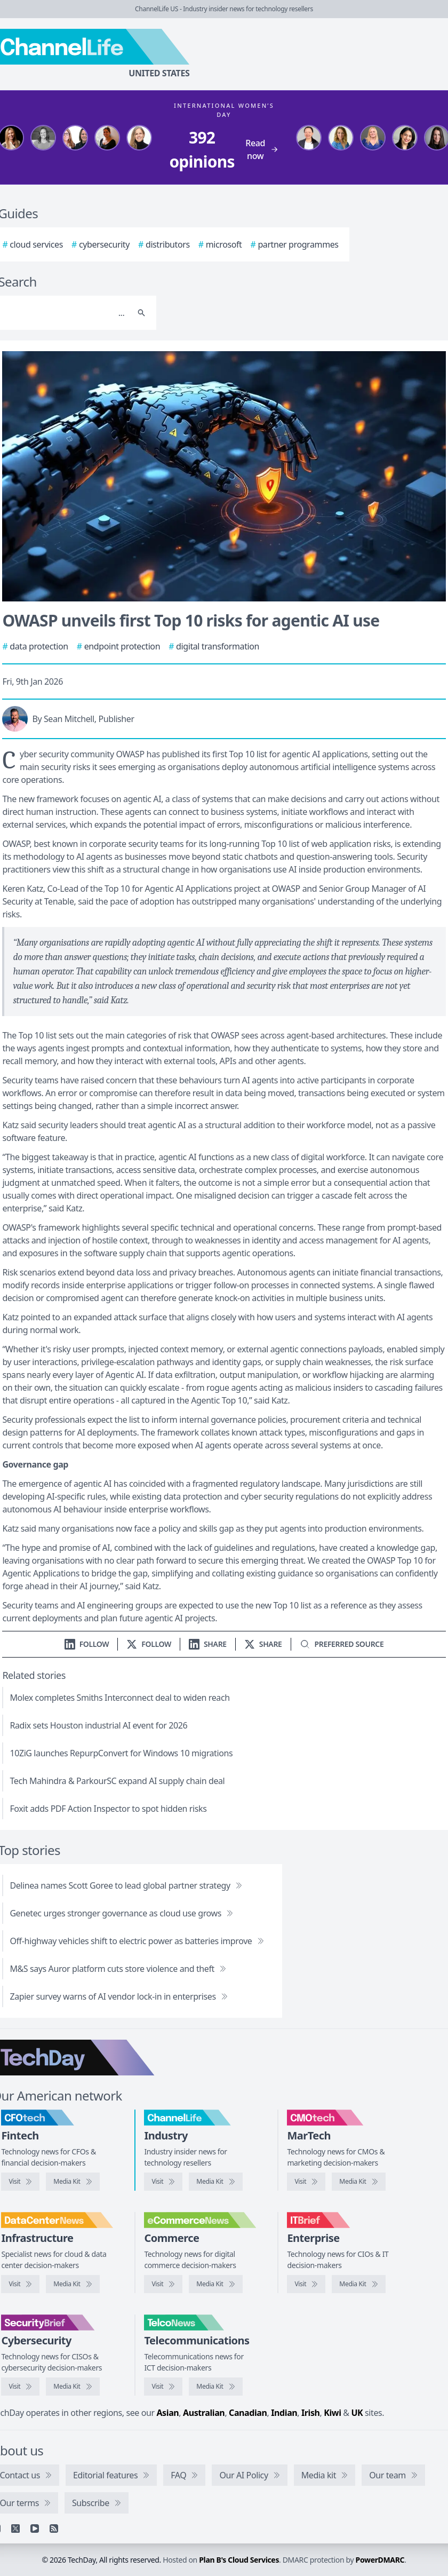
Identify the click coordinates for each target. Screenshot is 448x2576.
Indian (284, 2413)
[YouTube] (34, 2528)
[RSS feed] (54, 2528)
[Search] (141, 313)
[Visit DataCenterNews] (20, 2284)
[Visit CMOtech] (306, 2182)
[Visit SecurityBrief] (20, 2386)
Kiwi (332, 2413)
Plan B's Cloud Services (239, 2560)
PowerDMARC (380, 2560)
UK (357, 2413)
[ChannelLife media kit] (215, 2182)
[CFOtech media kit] (72, 2182)
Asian (167, 2413)
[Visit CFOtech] (20, 2182)
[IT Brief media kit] (358, 2284)
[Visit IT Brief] (306, 2284)
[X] (15, 2528)
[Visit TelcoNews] (163, 2386)
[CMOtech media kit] (358, 2182)
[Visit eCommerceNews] (163, 2284)
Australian (204, 2413)
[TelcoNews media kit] (215, 2386)
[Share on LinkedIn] (207, 1644)
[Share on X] (263, 1644)
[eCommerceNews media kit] (215, 2284)
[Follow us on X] (149, 1644)
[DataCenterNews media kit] (72, 2284)
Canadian (248, 2413)
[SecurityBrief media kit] (72, 2386)
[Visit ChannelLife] (163, 2182)
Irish (310, 2413)
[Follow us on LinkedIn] (87, 1644)
